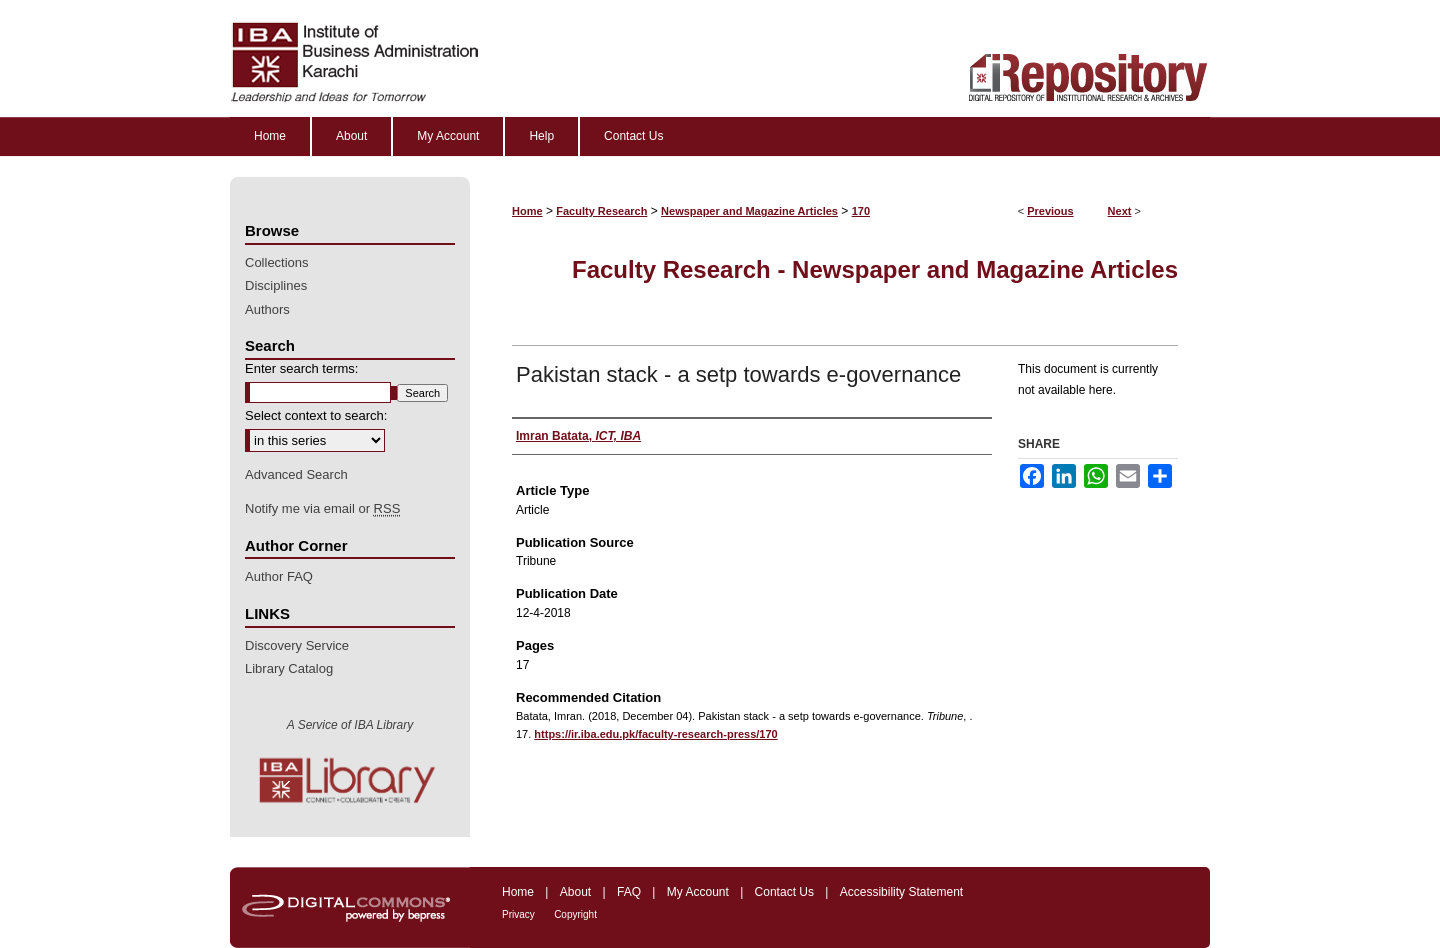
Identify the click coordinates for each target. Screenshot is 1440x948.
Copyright (575, 914)
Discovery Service (297, 645)
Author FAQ (279, 576)
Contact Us (784, 892)
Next (1120, 211)
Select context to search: (316, 415)
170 (861, 211)
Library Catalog (289, 668)
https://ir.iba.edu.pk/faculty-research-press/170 (655, 734)
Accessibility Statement (901, 892)
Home (527, 211)
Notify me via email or (322, 509)
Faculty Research (601, 211)
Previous (1050, 211)
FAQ (629, 892)
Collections (277, 262)
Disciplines (276, 285)
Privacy (518, 914)
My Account (698, 892)
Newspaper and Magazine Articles (749, 211)
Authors (267, 309)
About (575, 892)
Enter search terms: (301, 368)
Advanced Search (296, 474)
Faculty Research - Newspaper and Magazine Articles (875, 269)
